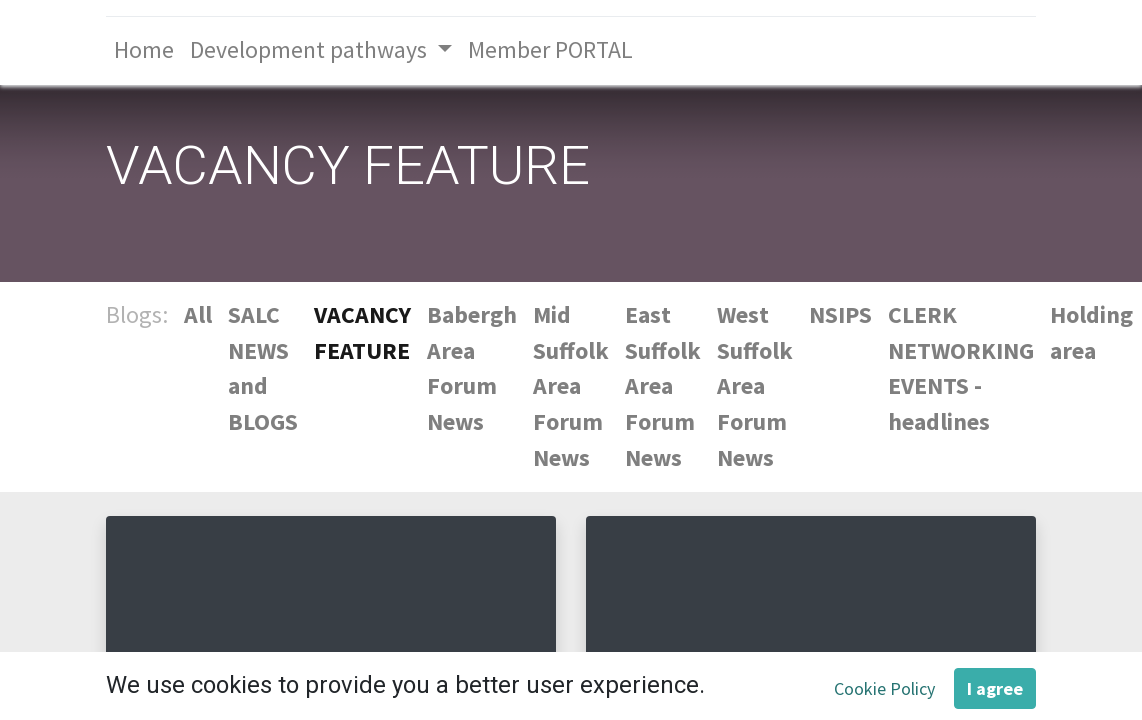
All (198, 315)
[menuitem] (144, 51)
